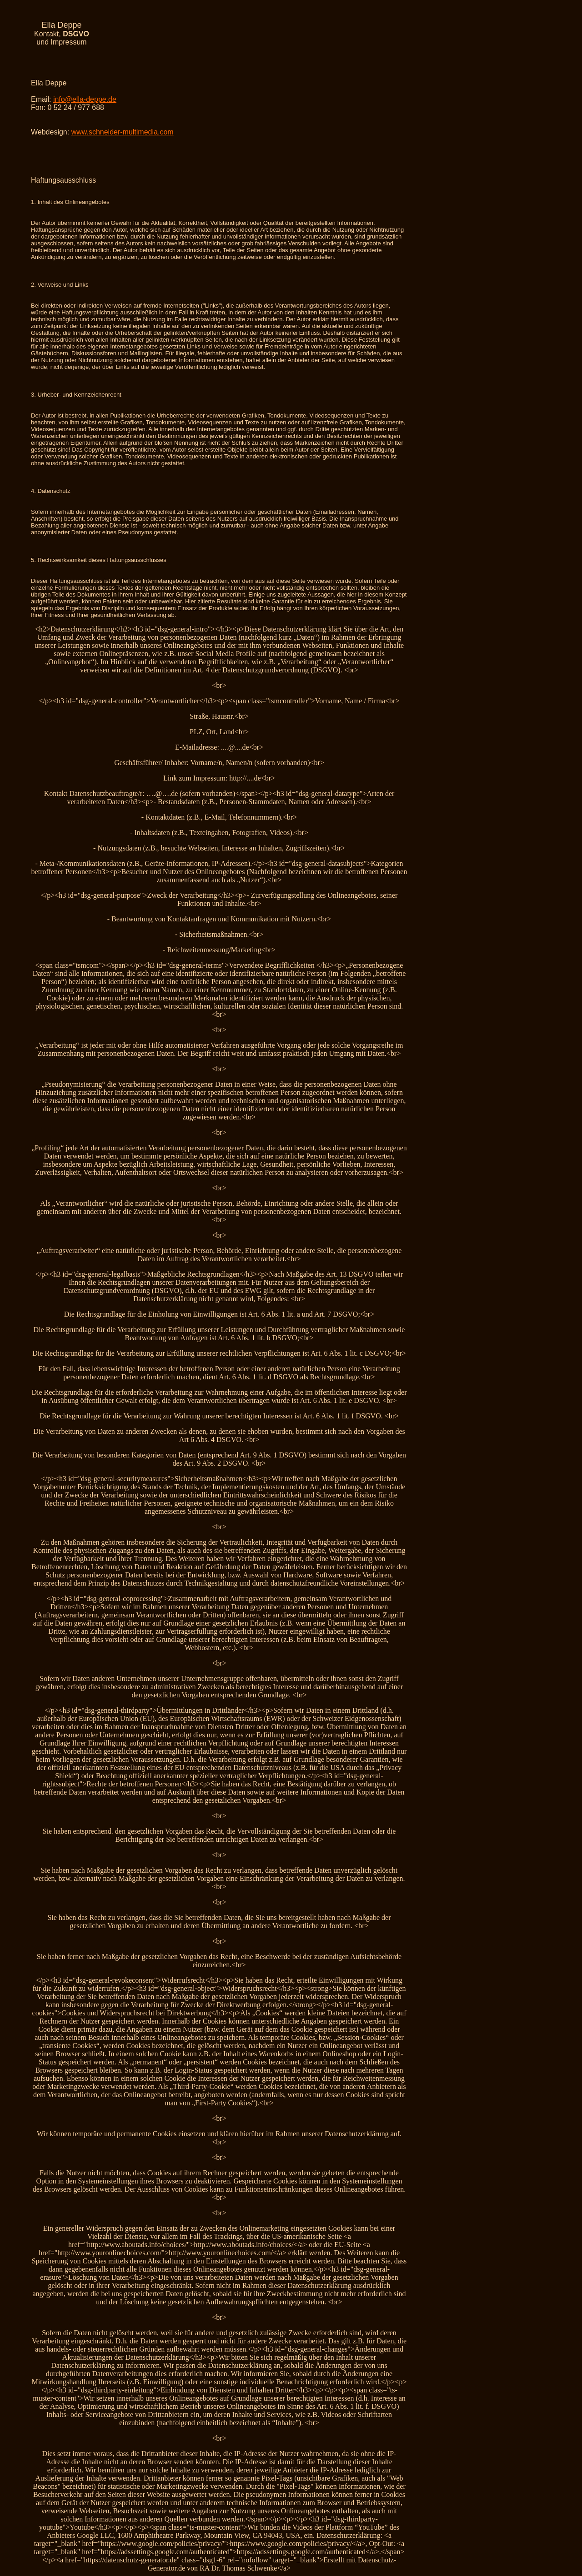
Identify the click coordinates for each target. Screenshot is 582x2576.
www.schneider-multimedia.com (122, 132)
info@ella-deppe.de (84, 99)
